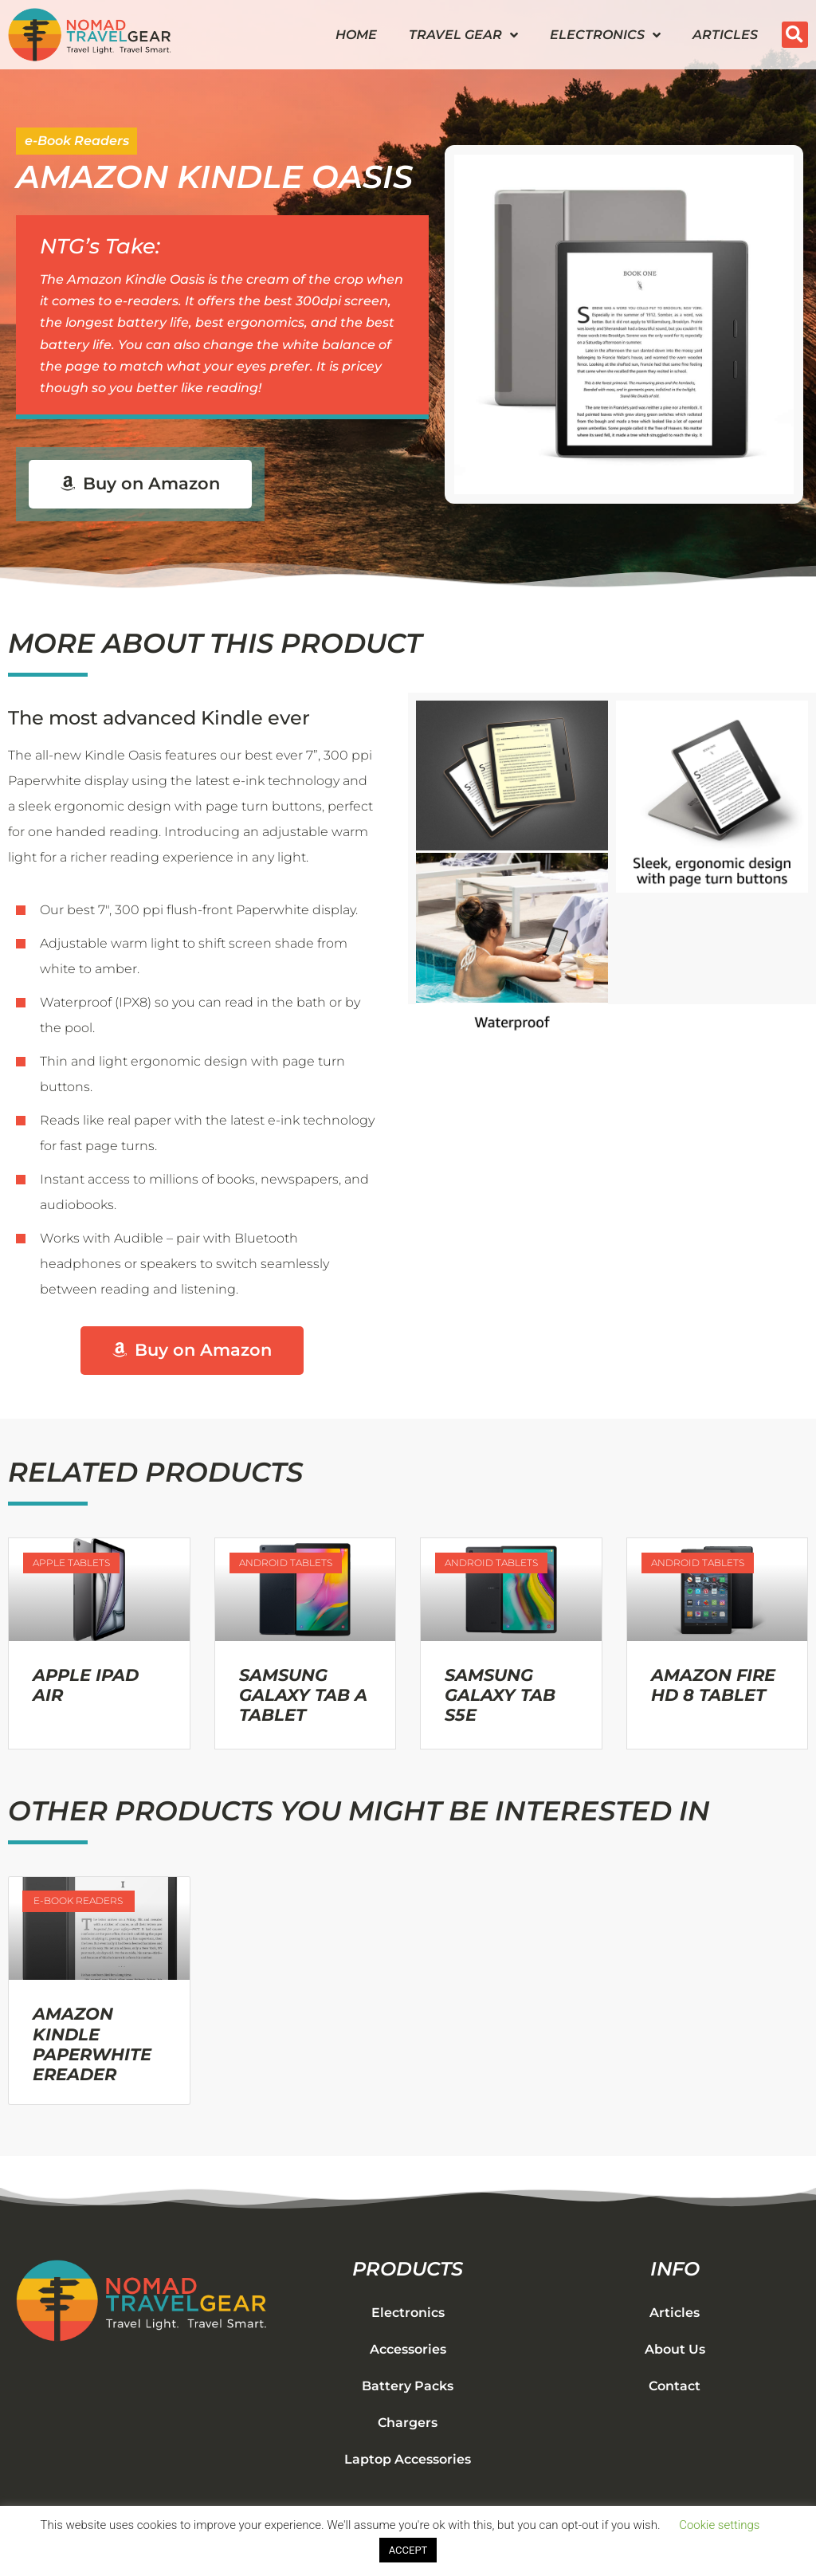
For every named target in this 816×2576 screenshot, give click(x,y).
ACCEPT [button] (408, 2550)
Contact (674, 2386)
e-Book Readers (77, 140)
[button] (795, 35)
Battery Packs (407, 2386)
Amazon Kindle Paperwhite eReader (92, 2045)
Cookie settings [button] (719, 2525)
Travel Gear (463, 35)
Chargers (407, 2423)
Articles (725, 34)
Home (356, 34)
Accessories (408, 2350)
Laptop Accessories (407, 2460)
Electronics (605, 35)
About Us (675, 2350)
